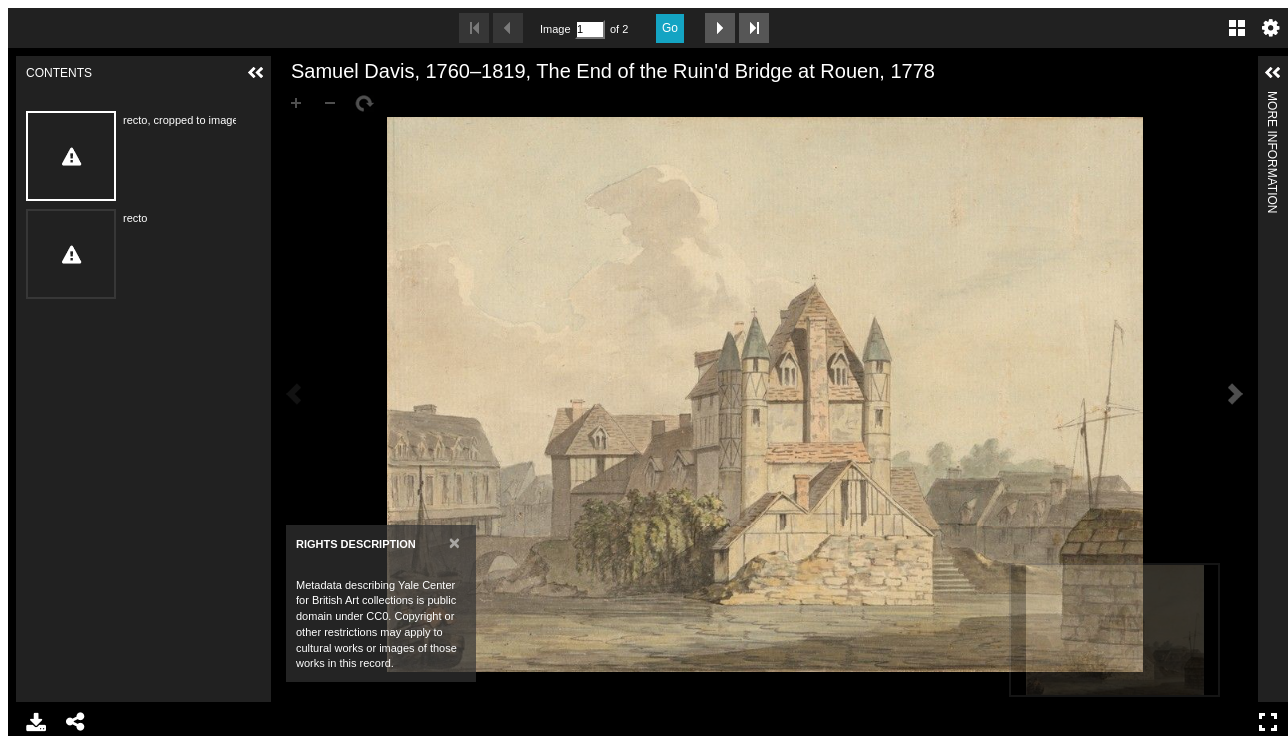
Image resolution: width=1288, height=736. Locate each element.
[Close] (454, 542)
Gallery (1237, 28)
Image (555, 29)
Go (670, 28)
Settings (1271, 28)
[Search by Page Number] (590, 29)
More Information (1272, 99)
